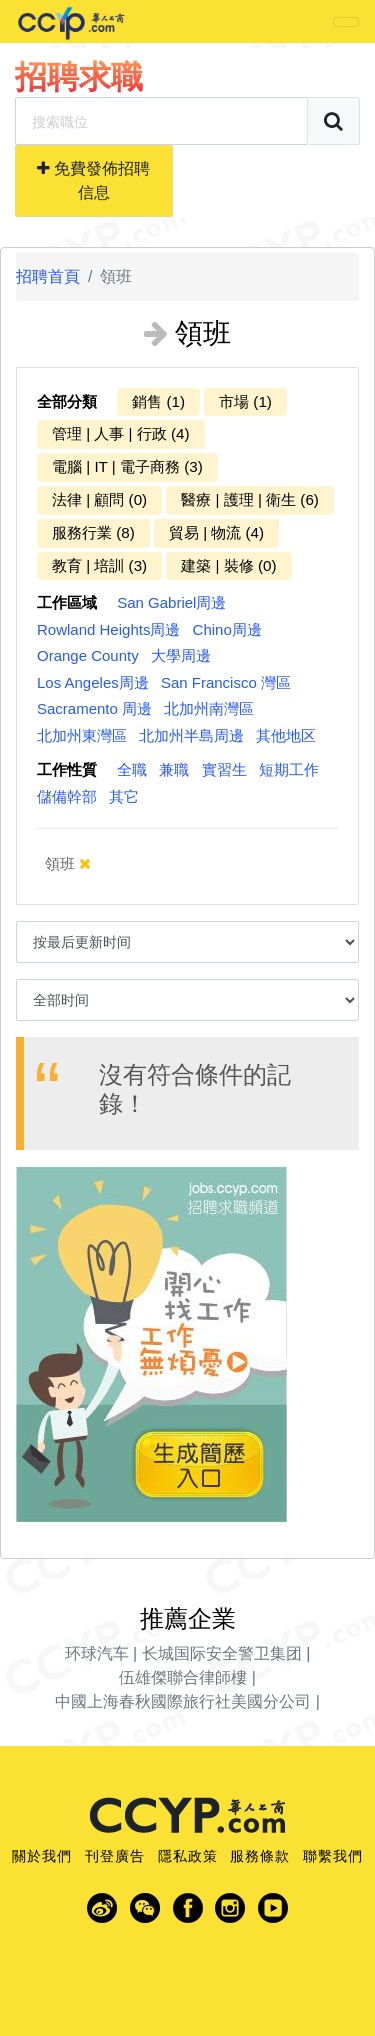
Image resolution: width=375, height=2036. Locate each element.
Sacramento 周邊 (94, 708)
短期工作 (289, 769)
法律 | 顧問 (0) (99, 499)
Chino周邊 (227, 629)
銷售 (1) (158, 401)
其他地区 (286, 735)
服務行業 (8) (93, 532)
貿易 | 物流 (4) (216, 532)
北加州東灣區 (82, 735)
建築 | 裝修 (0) (228, 565)
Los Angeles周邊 (93, 682)
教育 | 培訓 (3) (99, 565)
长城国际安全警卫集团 (222, 1653)
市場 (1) (245, 401)
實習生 (224, 769)
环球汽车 (97, 1653)
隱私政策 (188, 1856)
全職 (132, 769)
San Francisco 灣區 (226, 682)
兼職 (174, 769)
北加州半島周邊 (191, 735)
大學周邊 (181, 655)
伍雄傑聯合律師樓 (183, 1677)
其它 (124, 796)
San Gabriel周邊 (171, 602)
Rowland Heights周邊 (108, 629)
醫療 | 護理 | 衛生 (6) (250, 499)
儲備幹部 (67, 796)
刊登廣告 (115, 1856)
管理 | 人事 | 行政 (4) (121, 433)
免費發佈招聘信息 (93, 180)
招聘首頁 (48, 276)
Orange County (88, 655)
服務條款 (260, 1856)
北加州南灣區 (209, 708)
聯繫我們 (333, 1856)
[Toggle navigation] (346, 22)
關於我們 (42, 1856)
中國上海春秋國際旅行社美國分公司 (183, 1701)
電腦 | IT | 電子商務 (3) (127, 466)
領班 (68, 863)
